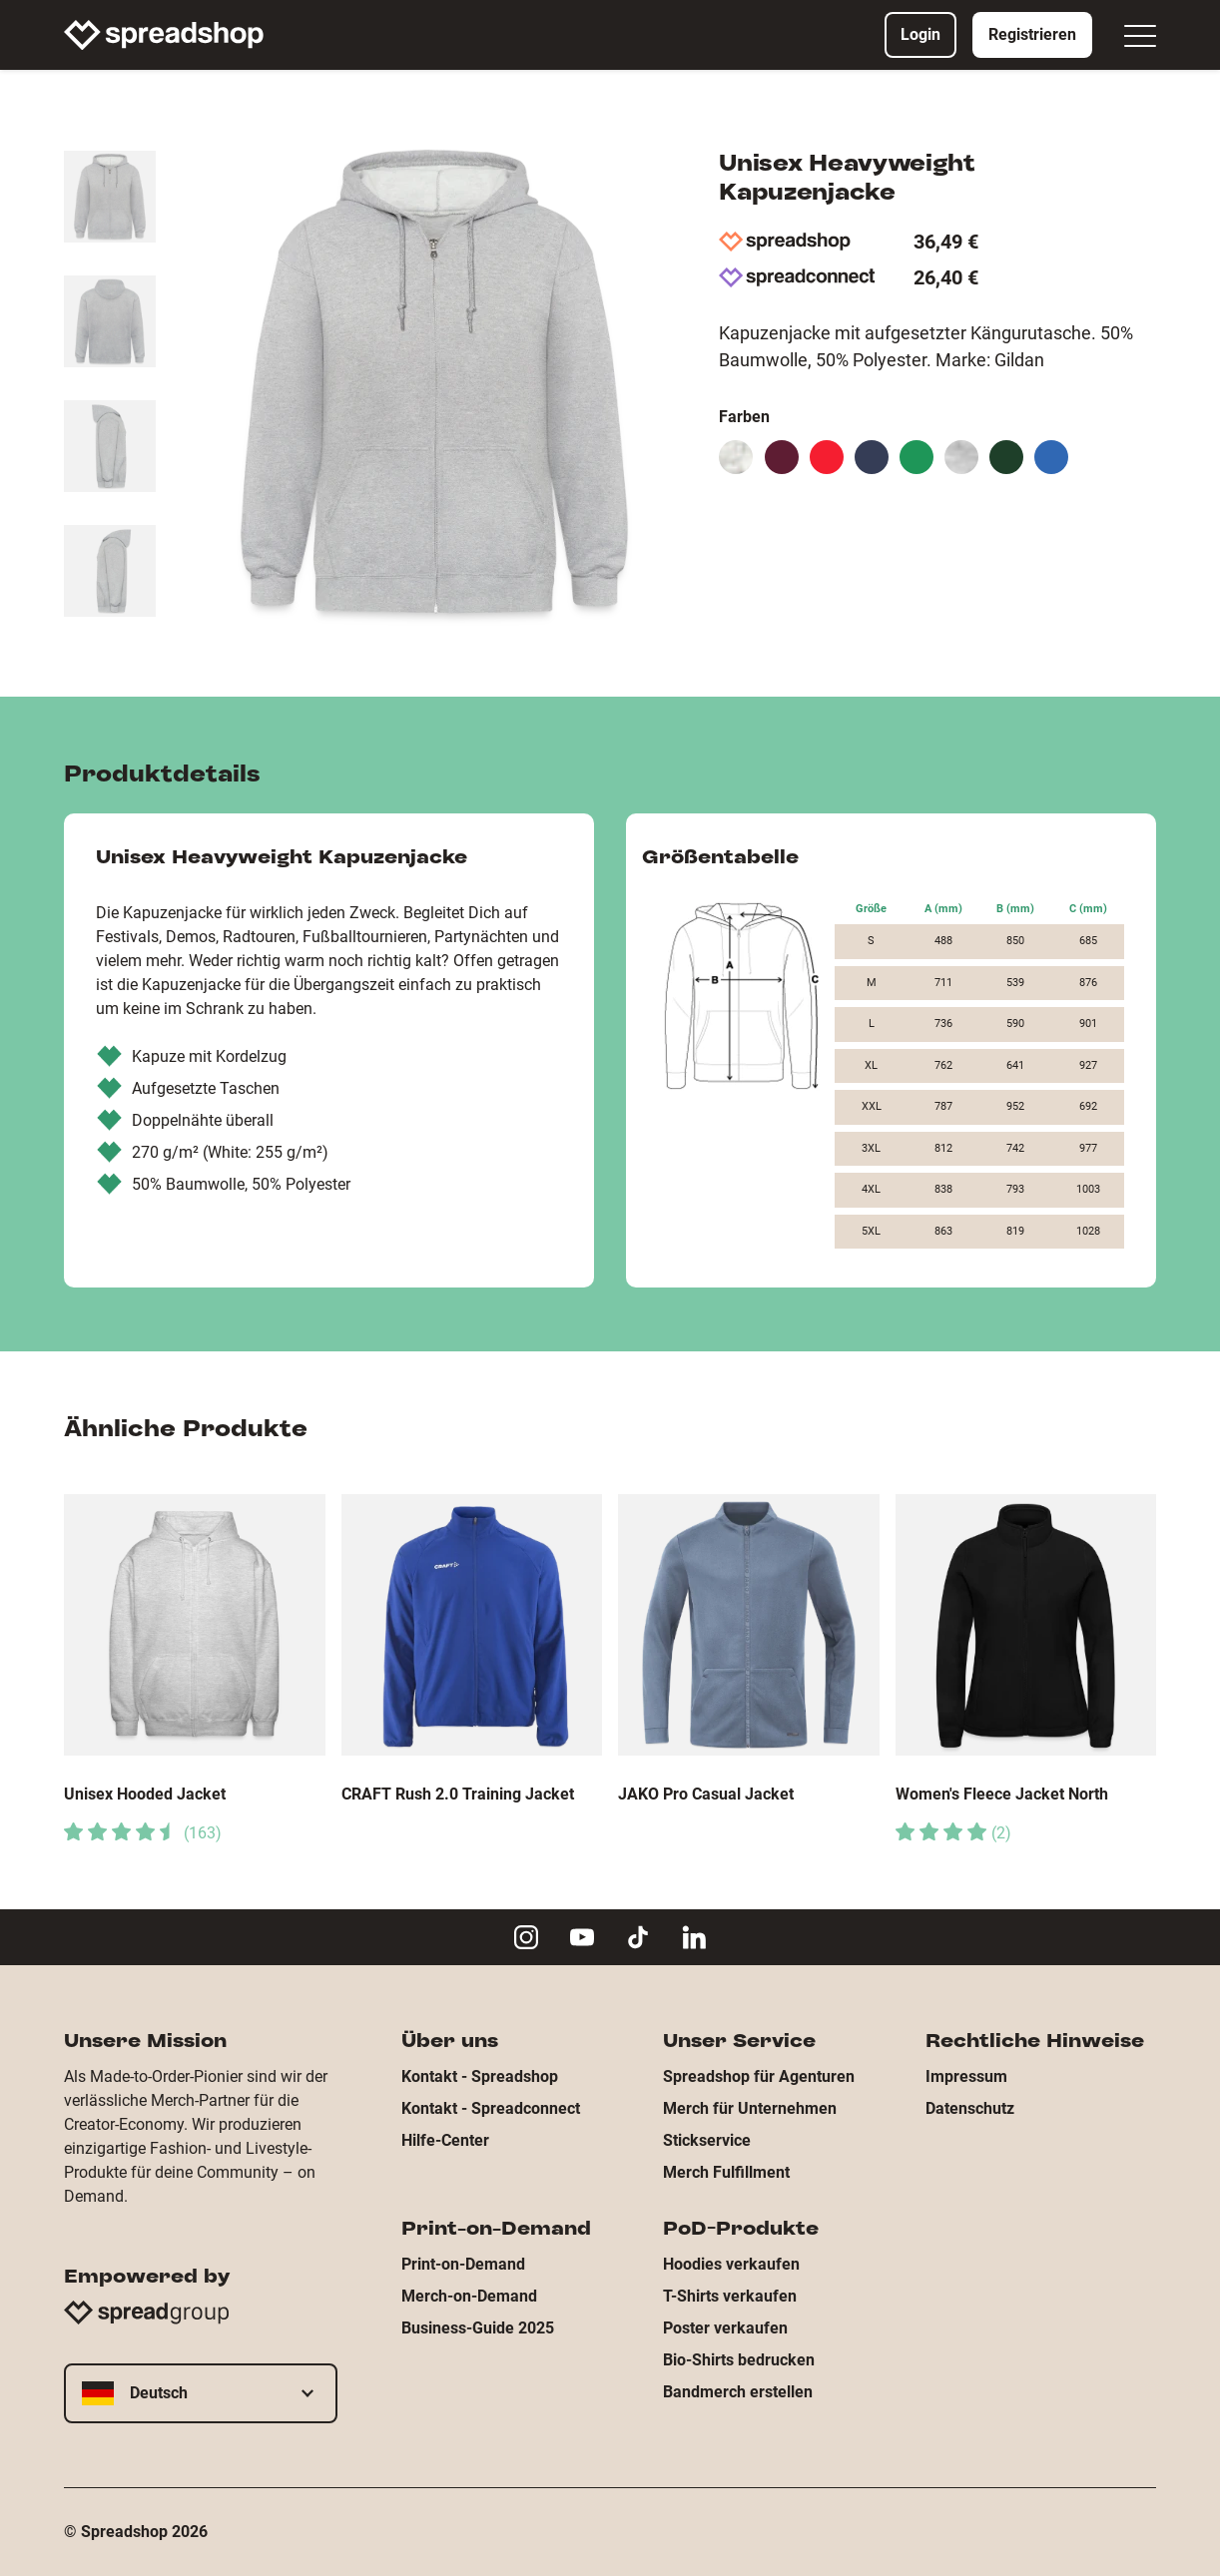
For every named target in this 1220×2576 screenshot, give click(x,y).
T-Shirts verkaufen (730, 2296)
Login (920, 34)
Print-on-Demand (463, 2264)
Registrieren (1032, 34)
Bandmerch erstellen (738, 2391)
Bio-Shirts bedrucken (739, 2359)
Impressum (966, 2076)
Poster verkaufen (725, 2327)
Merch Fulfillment (726, 2172)
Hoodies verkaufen (731, 2264)
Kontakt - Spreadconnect (490, 2108)
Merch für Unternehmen (750, 2108)
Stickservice (707, 2140)
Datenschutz (969, 2108)
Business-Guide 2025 (477, 2327)
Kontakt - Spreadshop (479, 2076)
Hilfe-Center (445, 2140)
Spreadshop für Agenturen (759, 2076)
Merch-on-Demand (469, 2296)
